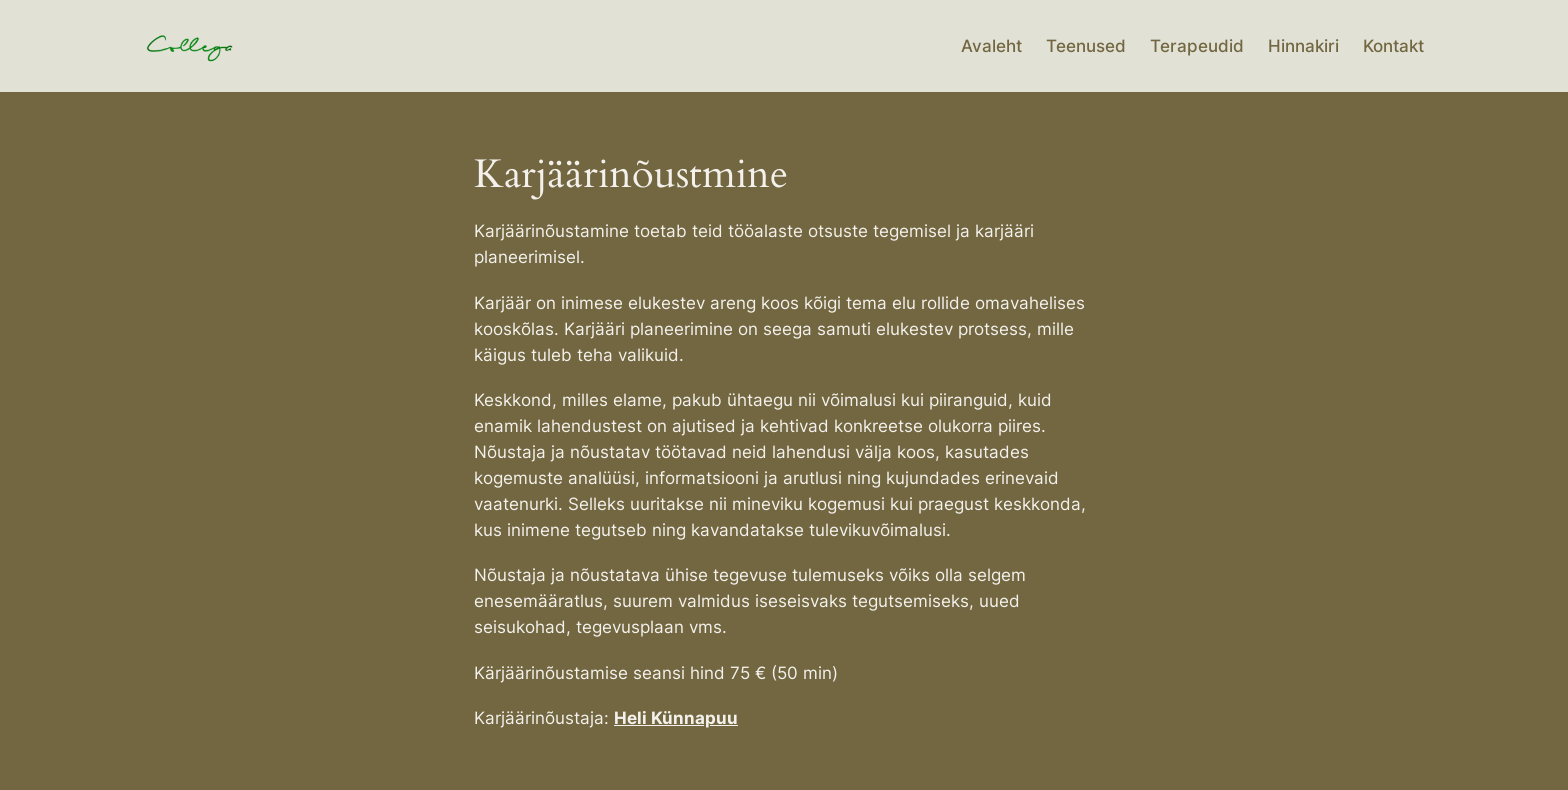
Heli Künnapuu (676, 718)
